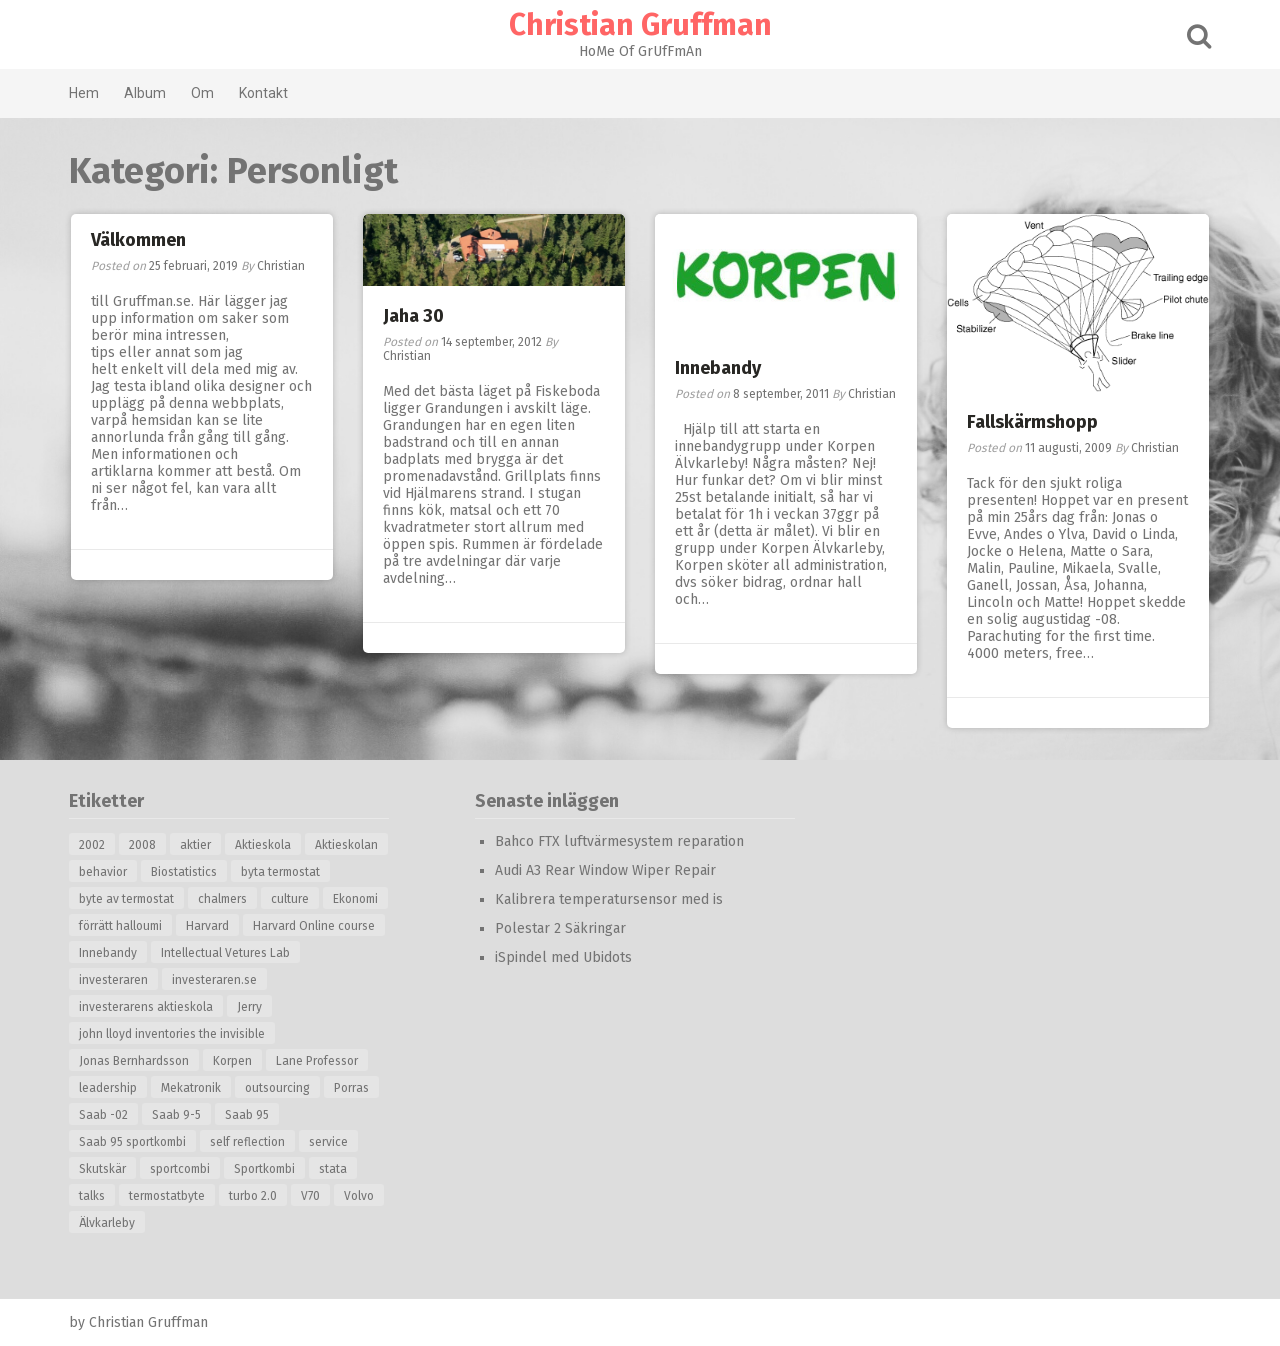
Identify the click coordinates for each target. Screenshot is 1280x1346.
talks (92, 1196)
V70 (310, 1196)
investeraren (113, 980)
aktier (195, 845)
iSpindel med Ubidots (563, 957)
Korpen (232, 1061)
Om (202, 93)
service (328, 1142)
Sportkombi (264, 1169)
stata (333, 1169)
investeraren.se (214, 980)
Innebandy (718, 368)
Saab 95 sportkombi (132, 1142)
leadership (108, 1088)
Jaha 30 (413, 316)
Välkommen (138, 240)
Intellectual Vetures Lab (225, 953)
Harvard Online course (314, 926)
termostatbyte (167, 1196)
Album (145, 93)
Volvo (359, 1196)
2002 (92, 845)
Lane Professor (317, 1061)
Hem (84, 93)
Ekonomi (355, 899)
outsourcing (277, 1088)
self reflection (247, 1142)
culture (290, 899)
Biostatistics (184, 872)
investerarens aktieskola (146, 1007)
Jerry (249, 1007)
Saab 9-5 (176, 1115)
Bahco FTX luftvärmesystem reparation (619, 841)
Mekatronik (191, 1088)
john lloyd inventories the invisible (172, 1034)
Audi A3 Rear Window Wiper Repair (605, 870)
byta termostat (280, 872)
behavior (103, 872)
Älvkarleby (107, 1223)
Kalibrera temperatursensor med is (609, 899)
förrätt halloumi (120, 926)
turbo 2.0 (253, 1196)
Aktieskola (263, 845)
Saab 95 (247, 1115)
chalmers (222, 899)
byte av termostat (126, 899)
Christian (281, 266)
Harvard (207, 926)
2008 (142, 845)
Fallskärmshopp (1032, 422)
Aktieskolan (346, 845)
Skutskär (102, 1169)
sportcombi (180, 1169)
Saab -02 (103, 1115)
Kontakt (263, 93)
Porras (351, 1088)
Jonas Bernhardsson (134, 1061)
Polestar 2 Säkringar (560, 928)
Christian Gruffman (640, 25)
